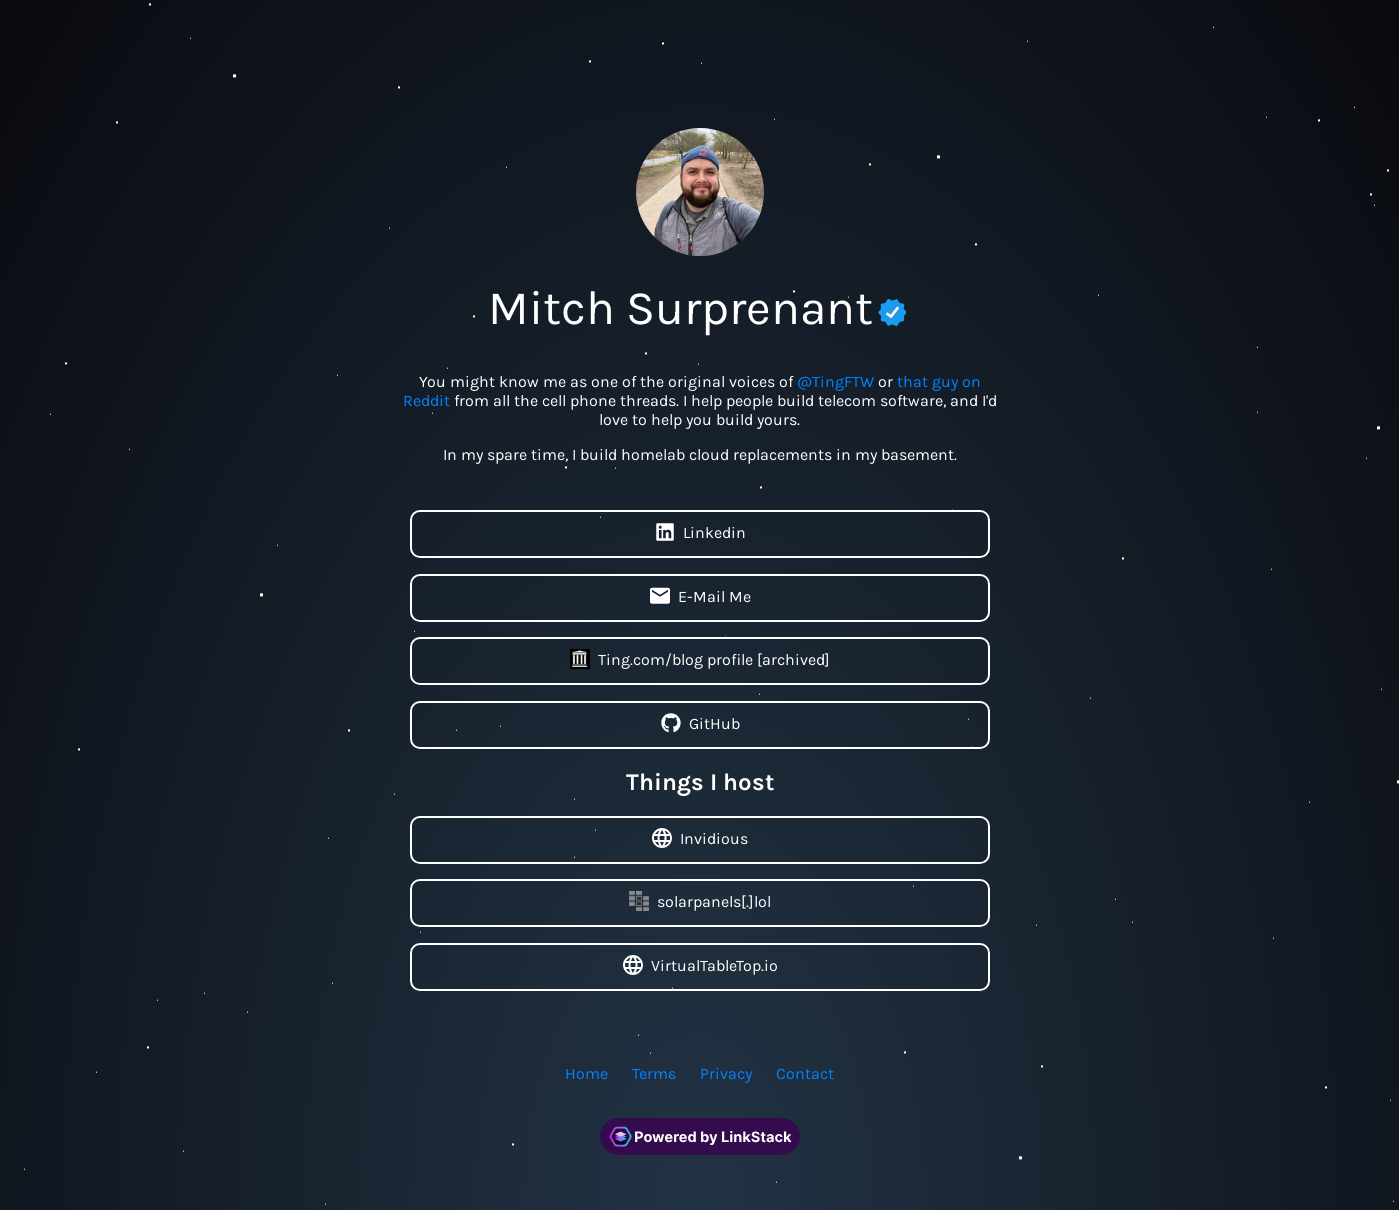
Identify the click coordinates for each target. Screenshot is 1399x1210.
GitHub (699, 725)
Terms (654, 1073)
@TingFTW (835, 381)
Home (586, 1073)
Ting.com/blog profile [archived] (700, 661)
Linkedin (699, 534)
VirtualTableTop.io (699, 967)
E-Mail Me (699, 598)
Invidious (700, 840)
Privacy (726, 1073)
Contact (805, 1073)
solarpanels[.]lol (700, 903)
